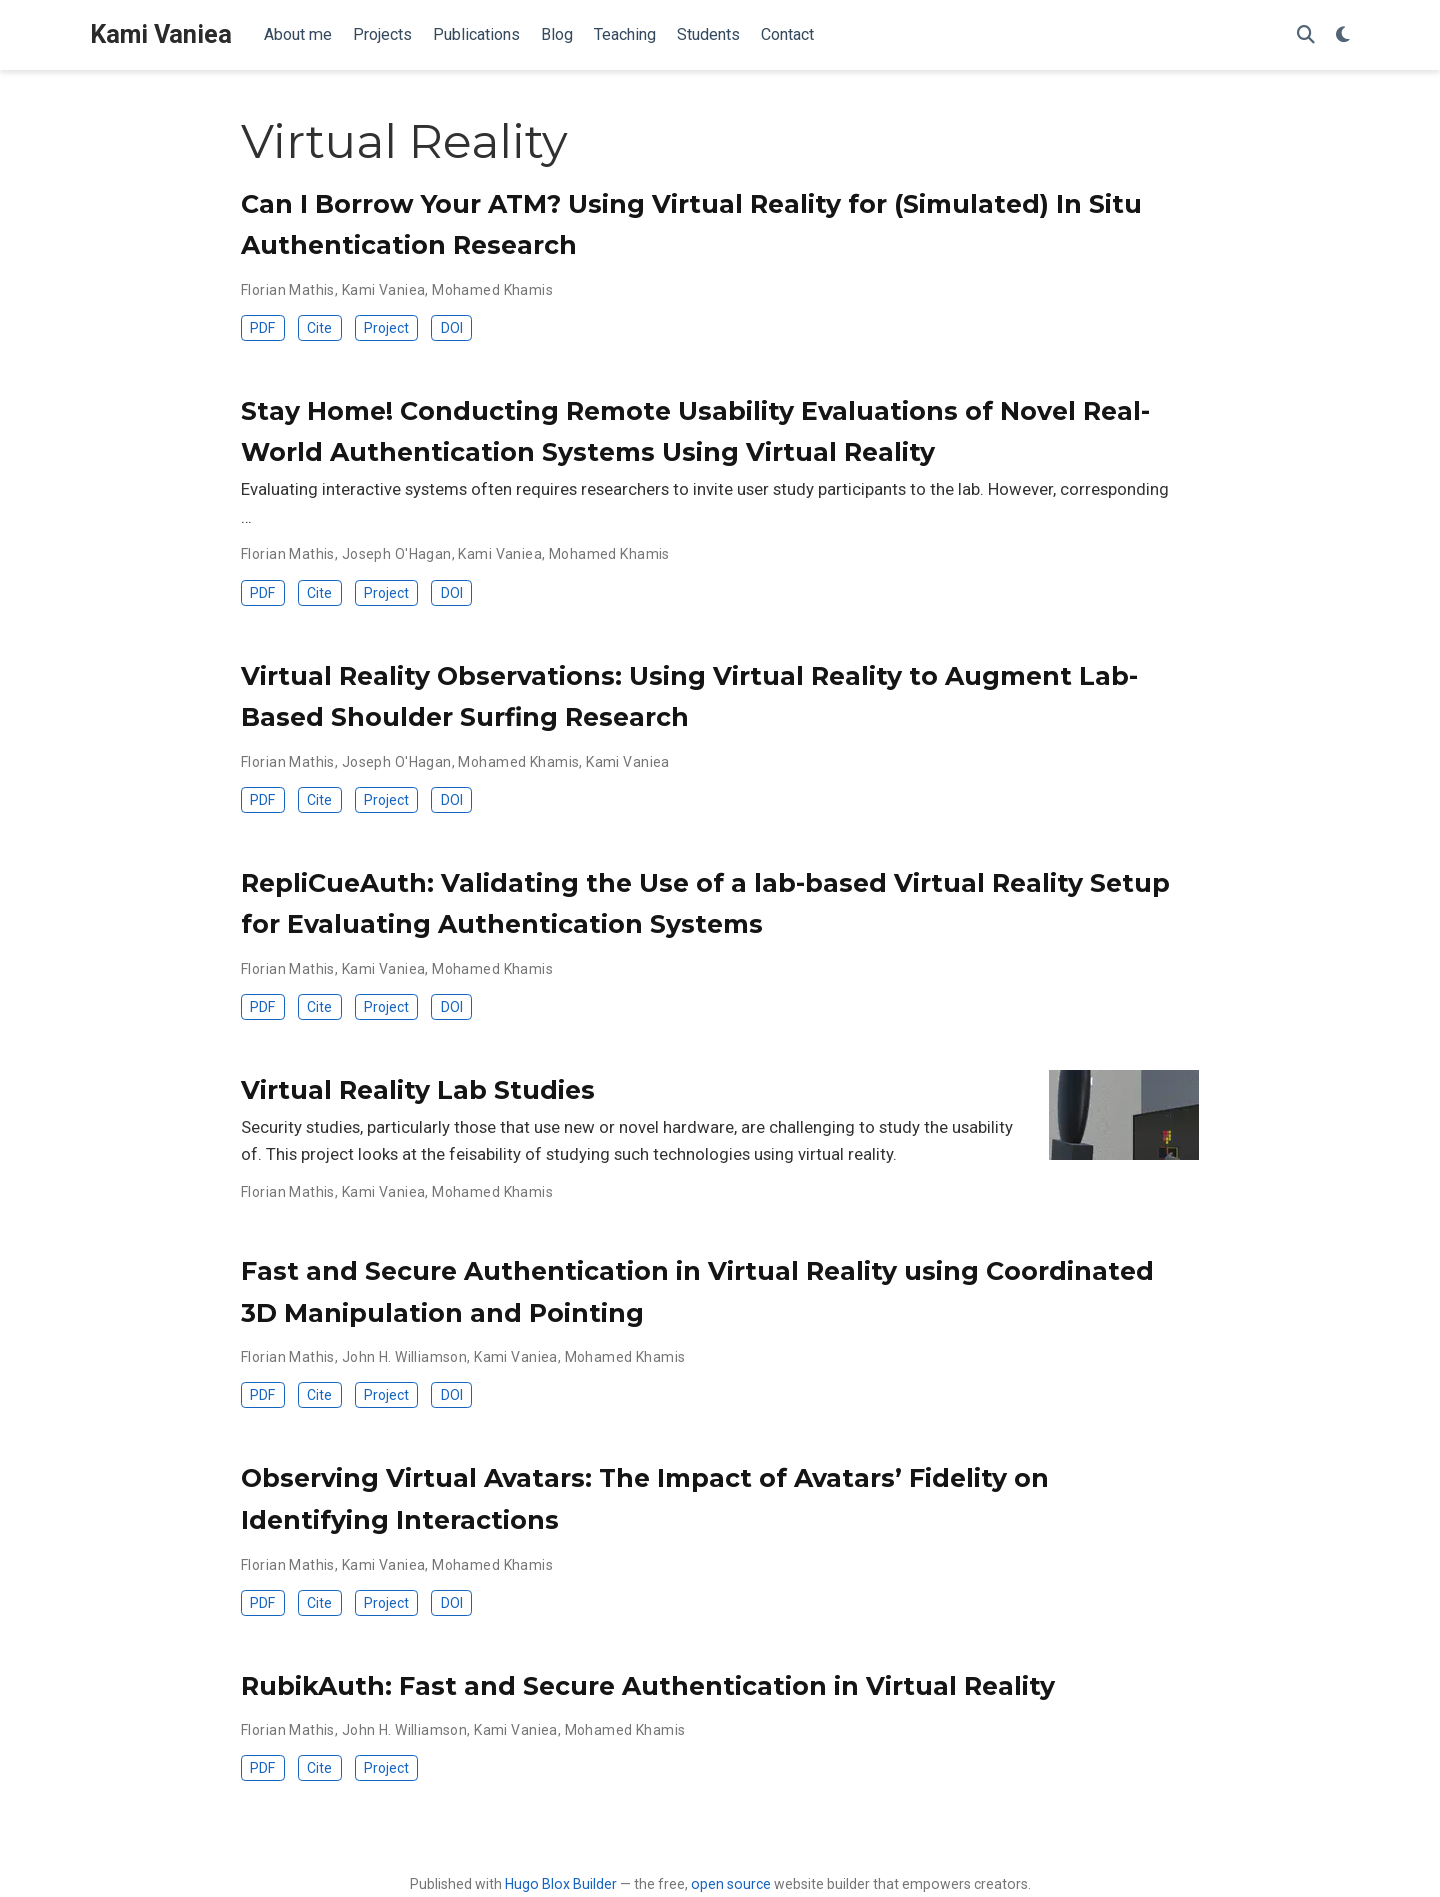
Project (386, 328)
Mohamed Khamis (492, 290)
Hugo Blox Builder (561, 1884)
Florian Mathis (288, 290)
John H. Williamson (405, 1357)
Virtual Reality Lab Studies (418, 1090)
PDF (262, 328)
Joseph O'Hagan (397, 554)
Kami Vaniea (161, 34)
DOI (452, 328)
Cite (319, 328)
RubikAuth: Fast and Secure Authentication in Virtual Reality (648, 1686)
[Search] (1306, 35)
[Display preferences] (1343, 35)
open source (731, 1884)
